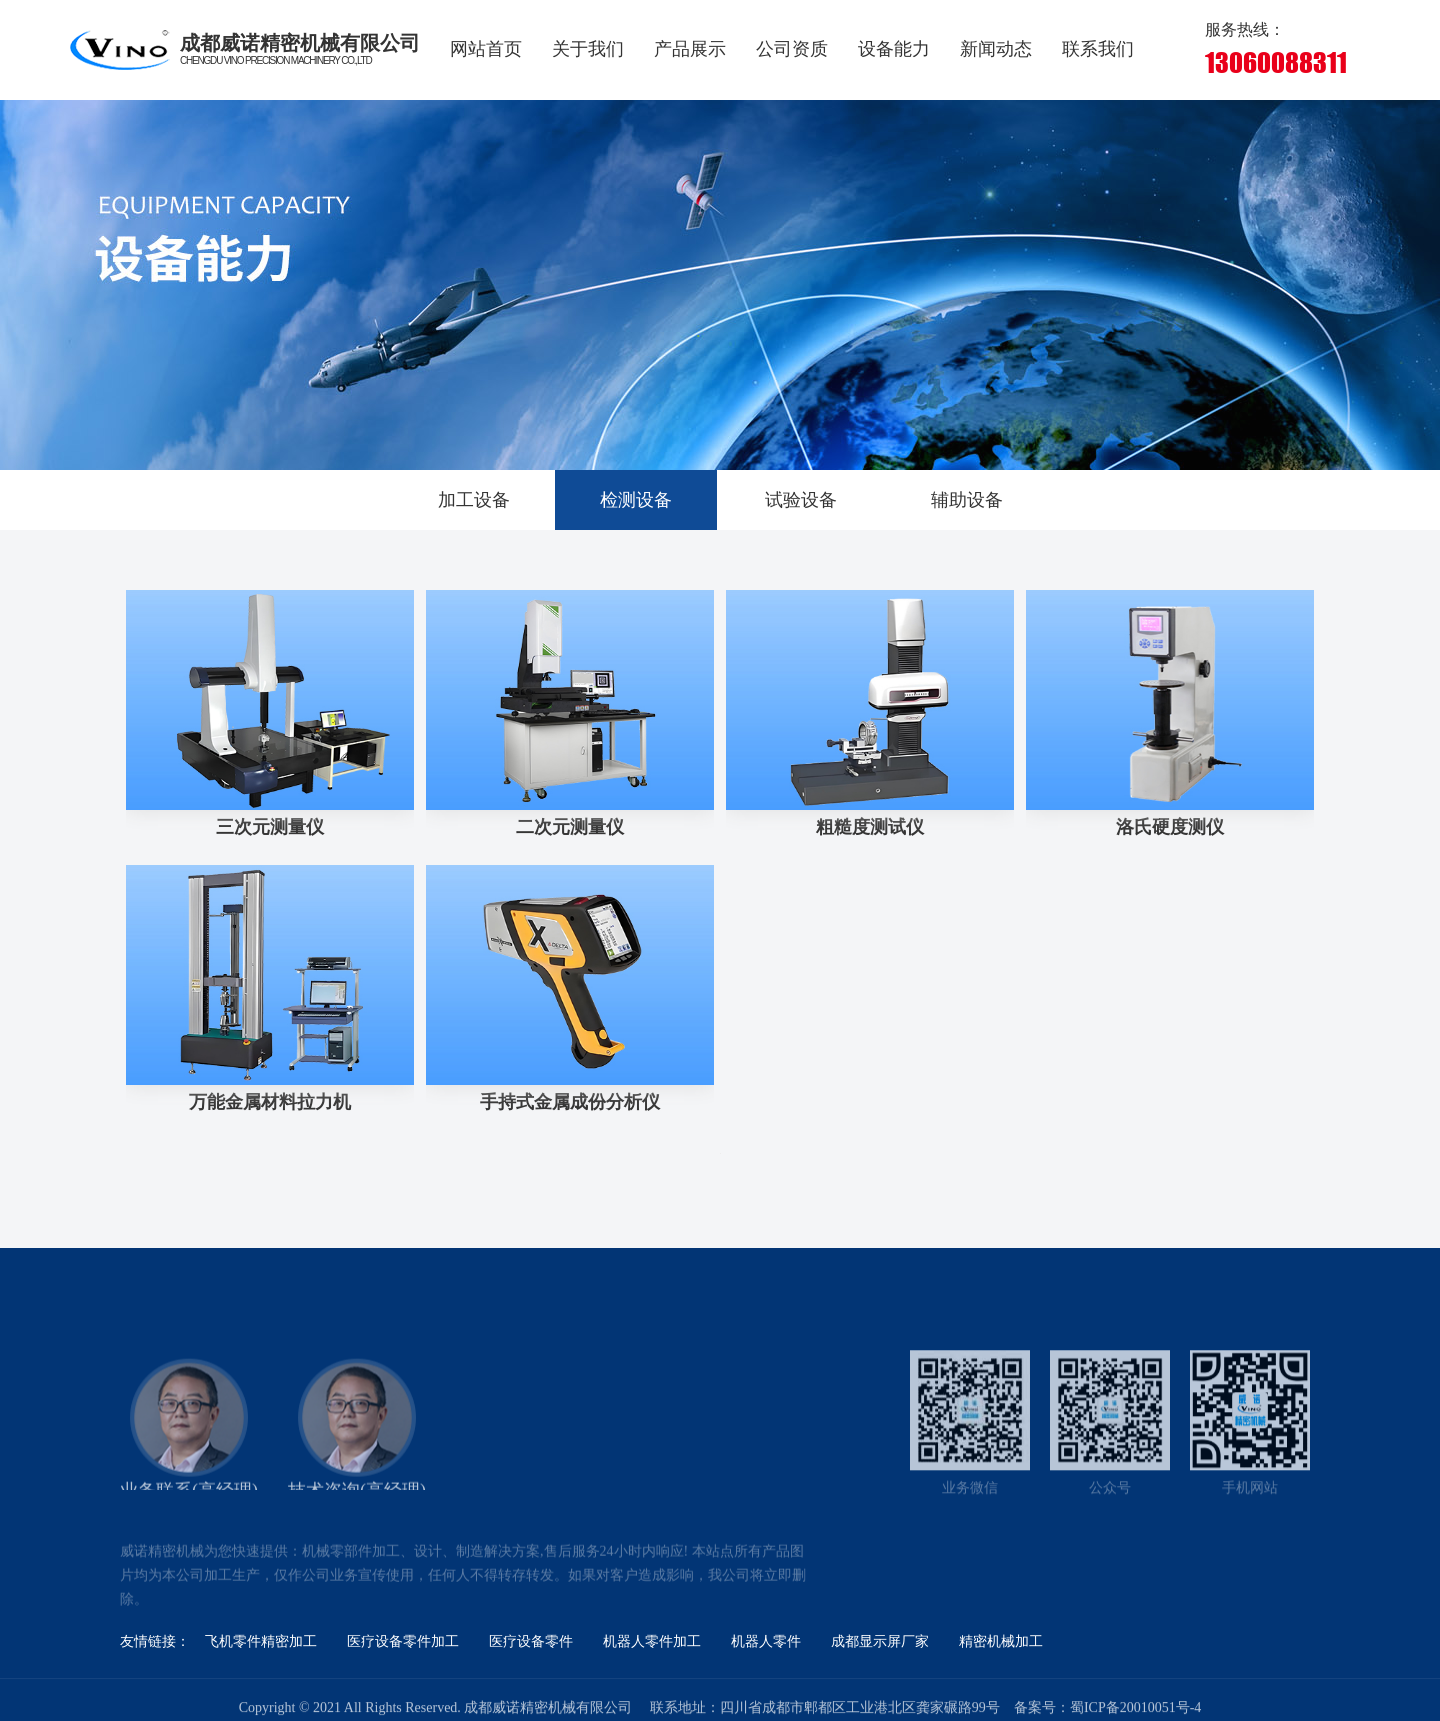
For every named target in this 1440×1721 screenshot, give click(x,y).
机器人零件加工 (652, 1641)
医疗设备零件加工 (403, 1641)
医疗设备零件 (531, 1641)
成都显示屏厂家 (880, 1641)
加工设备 (474, 500)
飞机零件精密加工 (261, 1641)
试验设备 (801, 500)
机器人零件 (766, 1641)
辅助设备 (967, 500)
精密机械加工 (1001, 1641)
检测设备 (636, 500)
